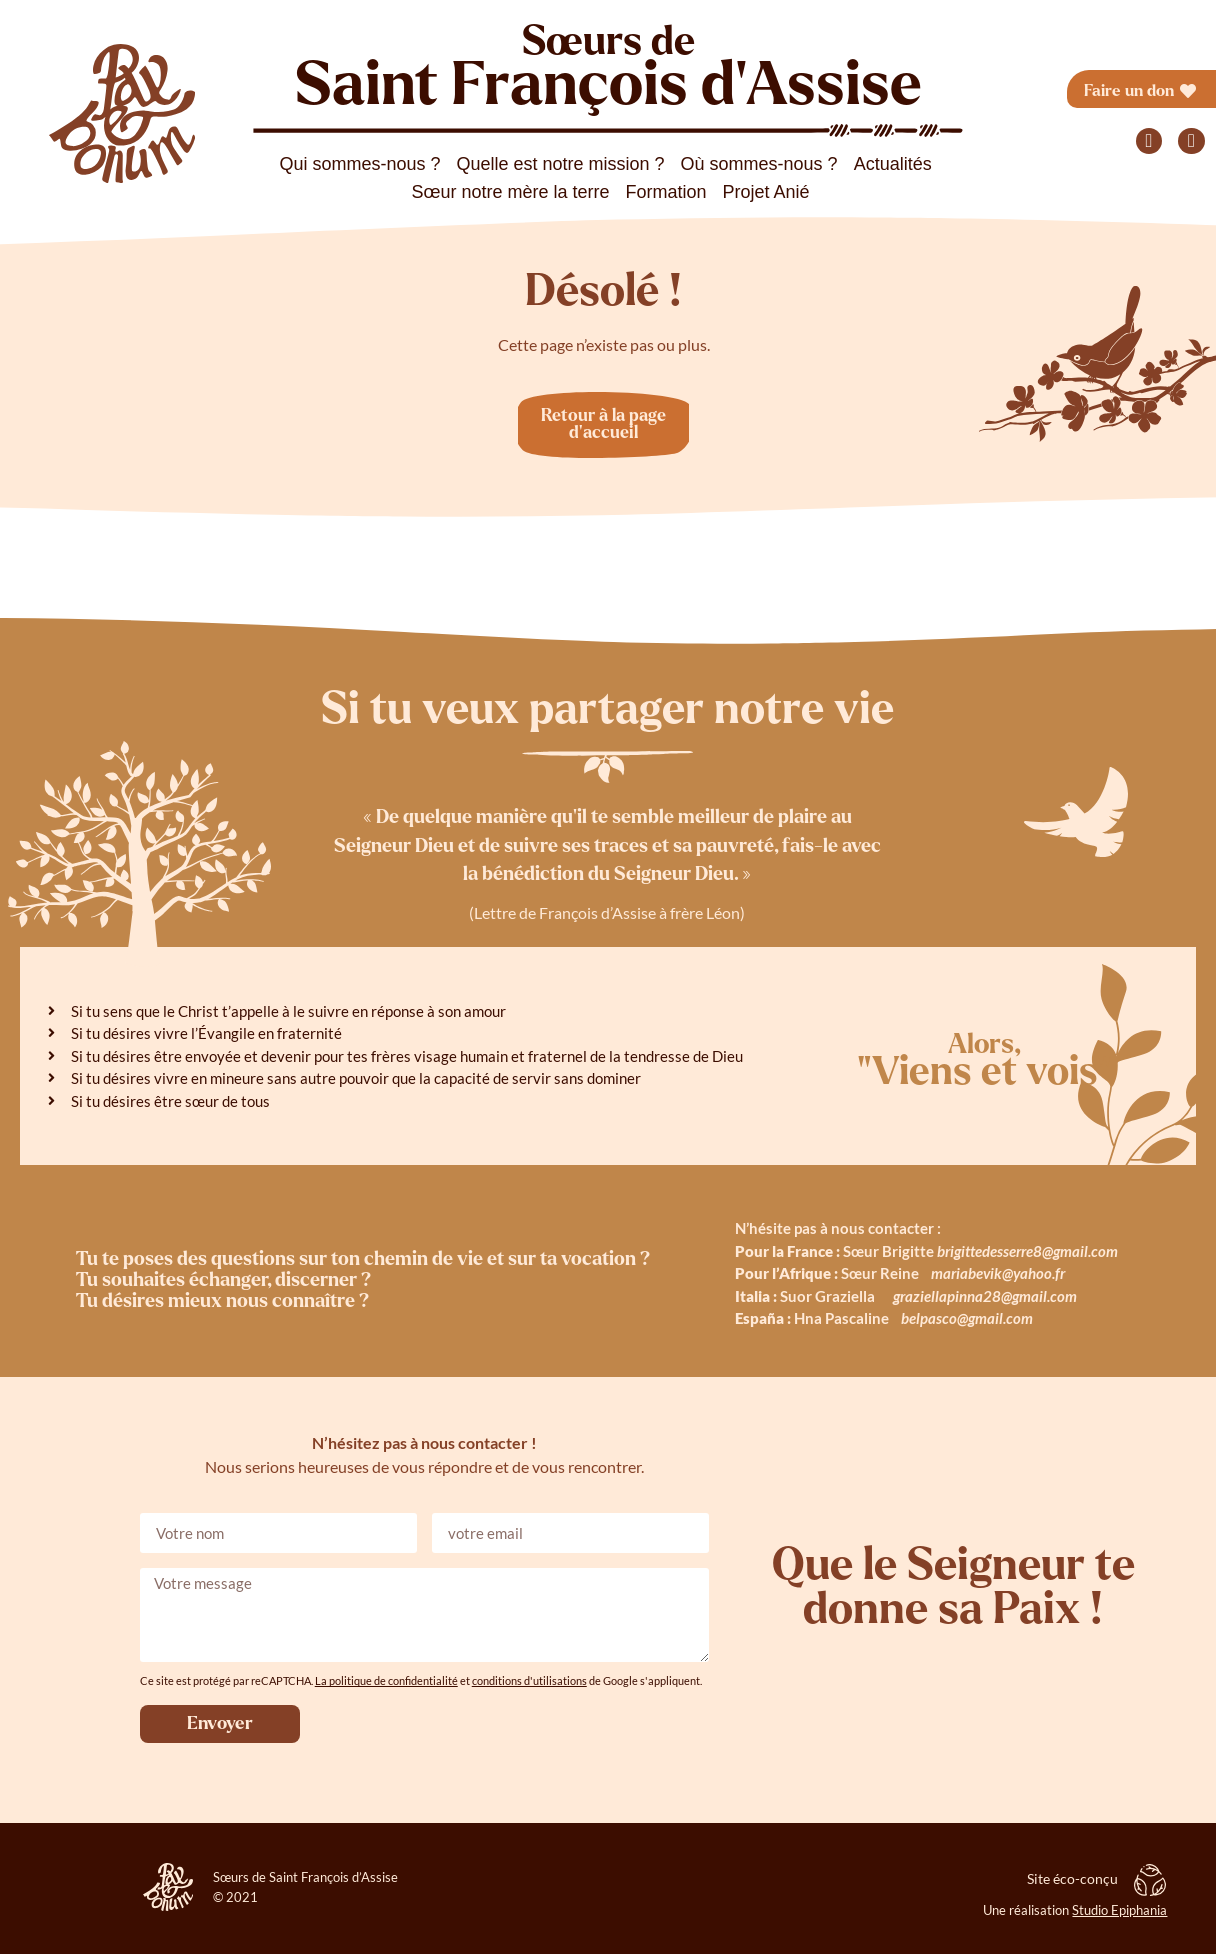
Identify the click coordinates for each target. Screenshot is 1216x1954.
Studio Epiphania (1119, 1910)
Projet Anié (766, 192)
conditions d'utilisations (529, 1680)
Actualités (893, 164)
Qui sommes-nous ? (359, 164)
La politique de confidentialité (386, 1680)
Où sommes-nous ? (759, 164)
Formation (666, 192)
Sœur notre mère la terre (510, 192)
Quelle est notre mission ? (560, 164)
